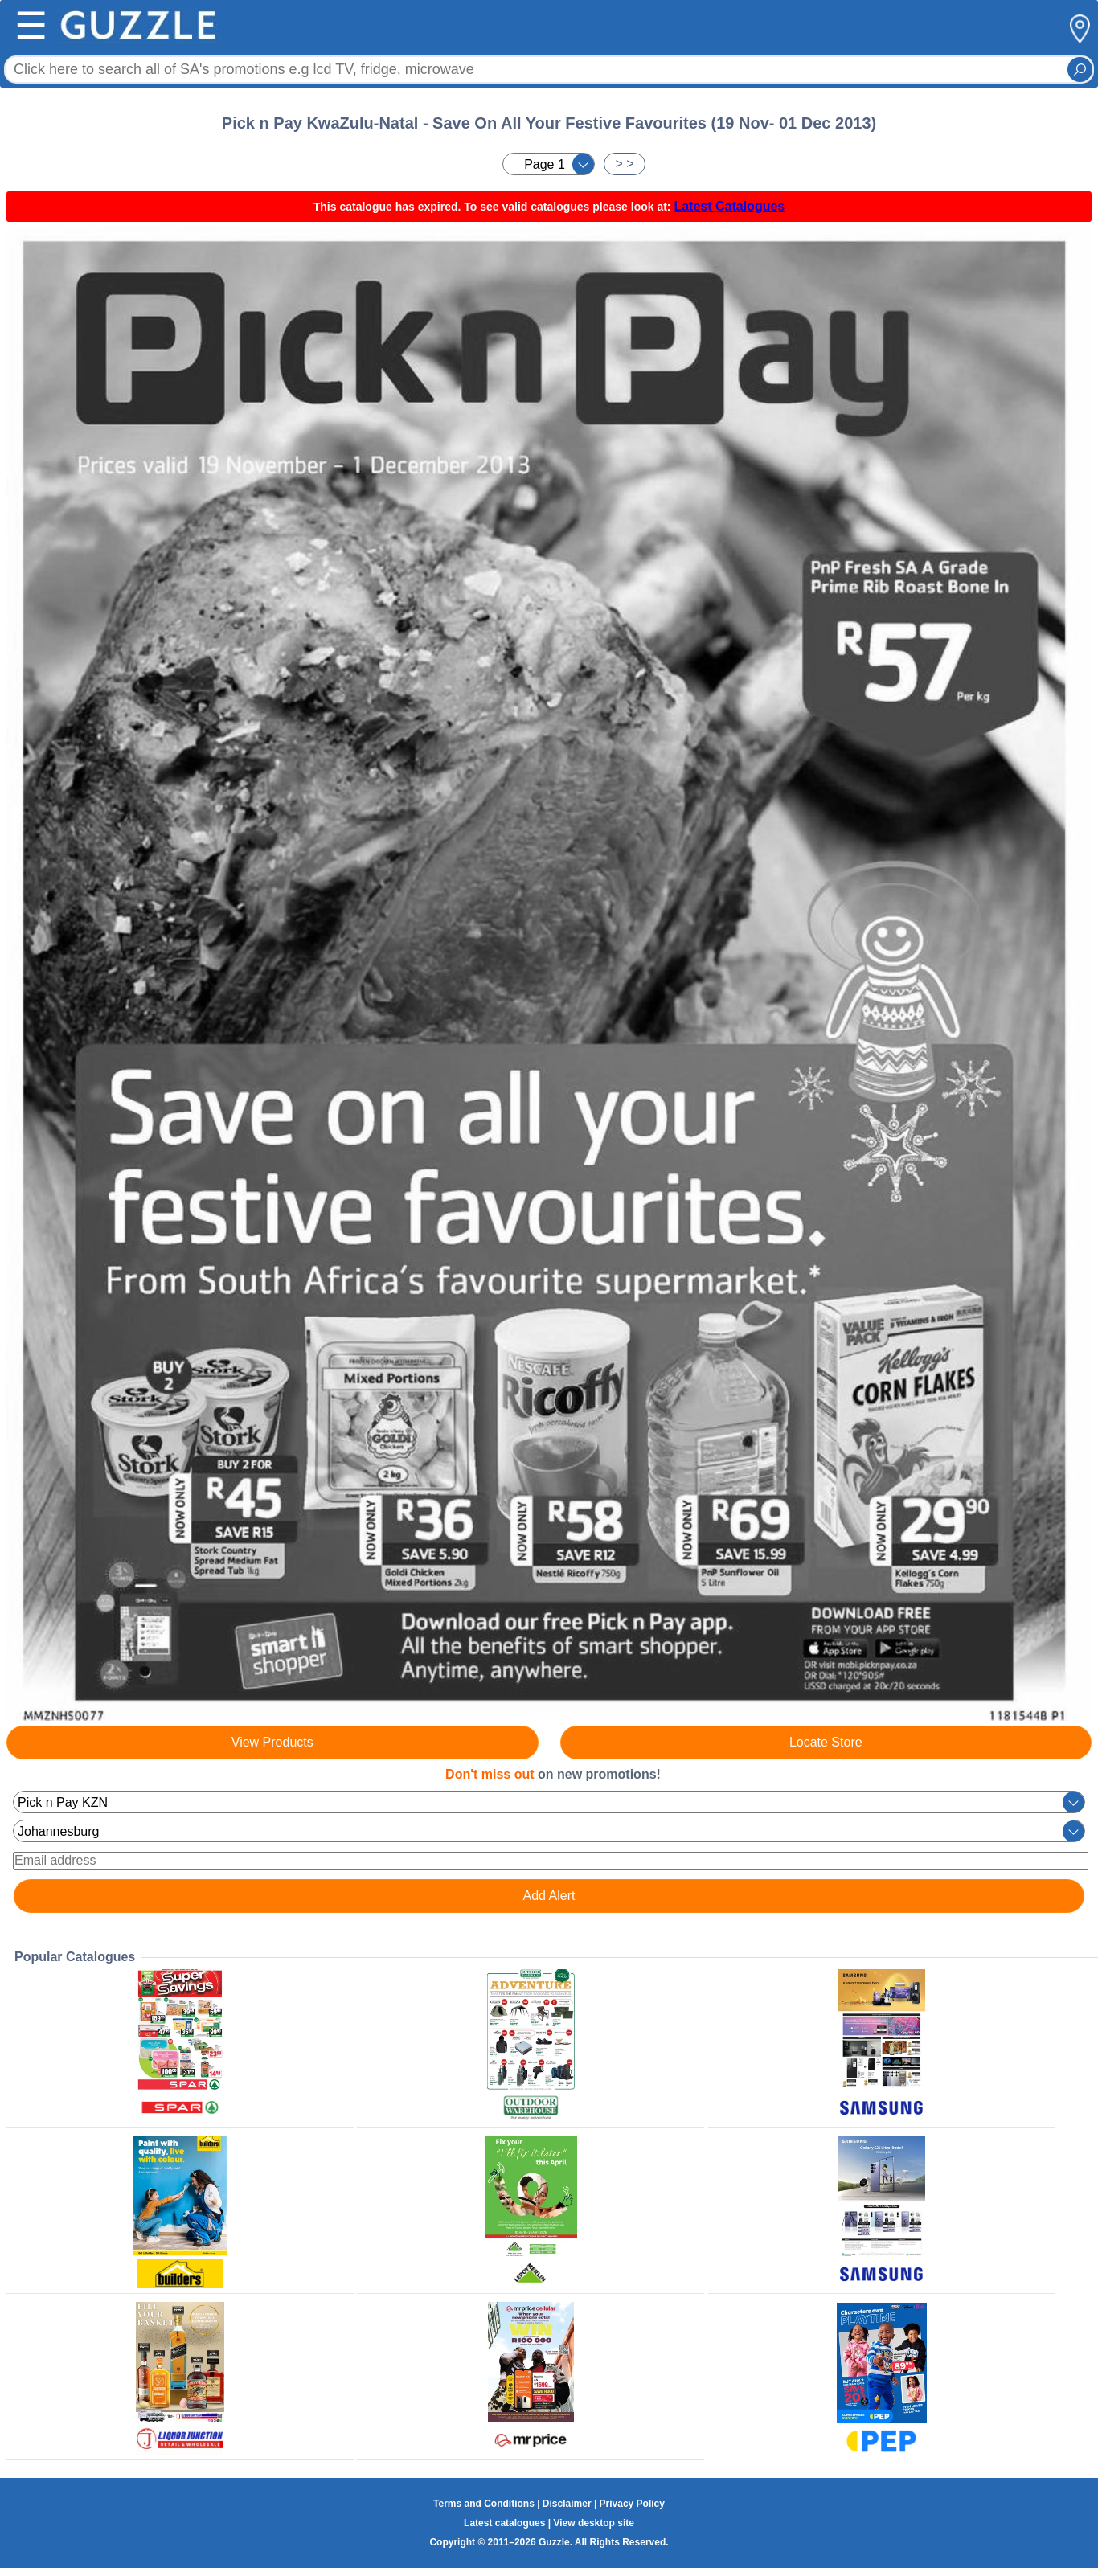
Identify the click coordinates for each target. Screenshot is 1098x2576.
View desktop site (593, 2523)
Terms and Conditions (484, 2503)
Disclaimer (567, 2503)
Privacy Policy (632, 2503)
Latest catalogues (504, 2523)
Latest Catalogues (729, 206)
